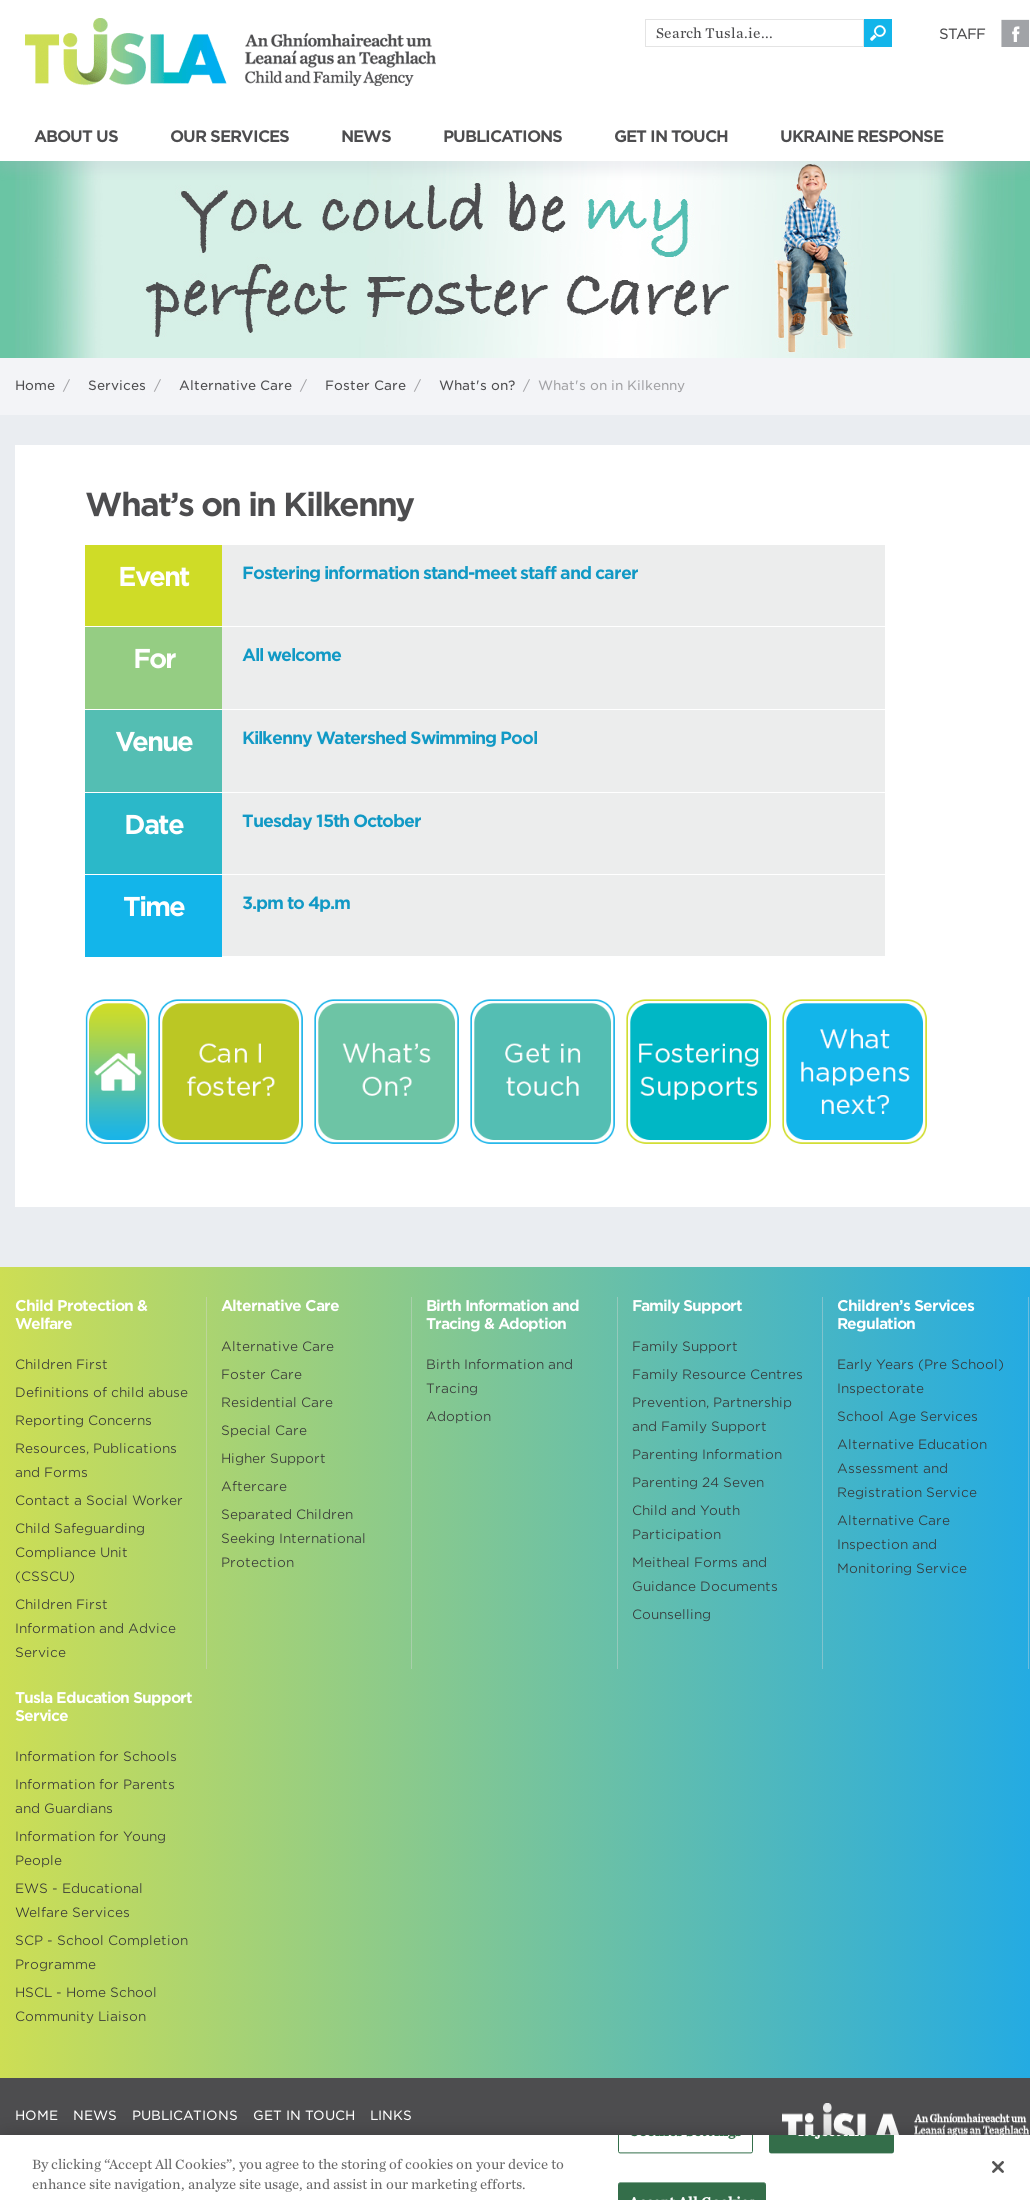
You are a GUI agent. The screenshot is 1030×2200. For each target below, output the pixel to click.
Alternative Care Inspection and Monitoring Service (902, 1544)
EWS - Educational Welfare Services (79, 1900)
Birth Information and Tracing (499, 1376)
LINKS (391, 2115)
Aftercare (254, 1486)
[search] (754, 33)
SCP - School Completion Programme (101, 1952)
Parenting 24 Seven (698, 1482)
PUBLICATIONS (502, 137)
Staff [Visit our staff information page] (962, 34)
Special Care (264, 1430)
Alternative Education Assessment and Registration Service (912, 1468)
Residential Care (277, 1402)
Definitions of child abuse (101, 1392)
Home (35, 385)
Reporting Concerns (83, 1420)
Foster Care (365, 385)
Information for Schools (96, 1756)
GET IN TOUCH (671, 137)
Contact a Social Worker (99, 1500)
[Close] (998, 2173)
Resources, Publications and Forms (96, 1460)
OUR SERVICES (229, 137)
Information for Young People (90, 1848)
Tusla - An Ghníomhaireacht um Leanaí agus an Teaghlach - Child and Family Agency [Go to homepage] (230, 52)
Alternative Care (235, 385)
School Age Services (907, 1416)
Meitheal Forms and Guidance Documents (705, 1574)
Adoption (458, 1416)
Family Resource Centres (717, 1374)
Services (117, 385)
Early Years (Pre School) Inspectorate (920, 1376)
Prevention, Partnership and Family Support (712, 1414)
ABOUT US (76, 137)
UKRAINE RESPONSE (861, 137)
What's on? (477, 385)
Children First (61, 1364)
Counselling (671, 1614)
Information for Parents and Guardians (95, 1796)
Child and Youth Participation (686, 1522)
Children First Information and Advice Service (95, 1628)
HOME (36, 2115)
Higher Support (273, 1458)
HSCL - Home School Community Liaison (86, 2004)
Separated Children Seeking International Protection (293, 1538)
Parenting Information (707, 1454)
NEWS (366, 137)
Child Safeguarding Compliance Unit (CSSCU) (80, 1552)
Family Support (685, 1346)
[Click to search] (878, 33)
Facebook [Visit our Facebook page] (1015, 33)
